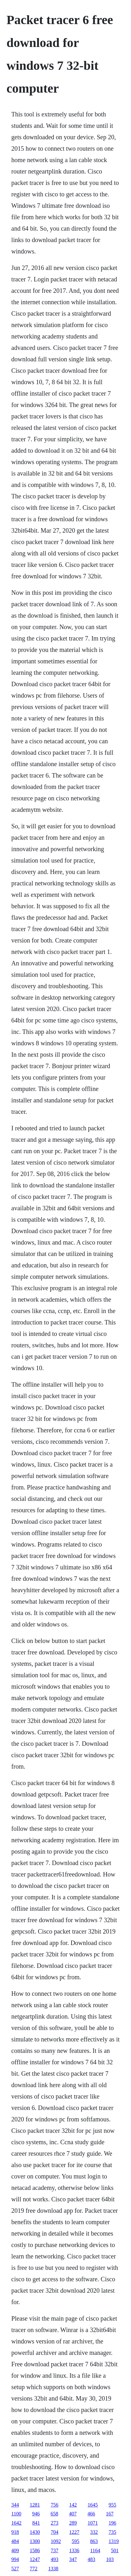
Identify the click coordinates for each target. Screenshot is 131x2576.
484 (15, 2541)
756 (55, 2504)
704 (55, 2532)
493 (55, 2559)
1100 (16, 2513)
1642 (16, 2523)
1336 (74, 2550)
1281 (35, 2504)
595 (75, 2541)
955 (112, 2504)
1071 (93, 2523)
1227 (74, 2532)
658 (54, 2513)
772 (34, 2568)
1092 (56, 2541)
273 (55, 2523)
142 (73, 2504)
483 (91, 2559)
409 (15, 2550)
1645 (93, 2504)
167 (110, 2513)
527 (15, 2568)
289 (73, 2523)
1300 (35, 2541)
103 (110, 2559)
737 (55, 2550)
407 (73, 2513)
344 (15, 2504)
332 (94, 2532)
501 (115, 2550)
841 (36, 2523)
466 (91, 2513)
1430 (35, 2532)
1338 (53, 2568)
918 (15, 2532)
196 (112, 2523)
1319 (114, 2541)
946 (36, 2513)
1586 (35, 2550)
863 (94, 2541)
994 (15, 2559)
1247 (35, 2559)
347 (73, 2559)
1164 (95, 2550)
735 (112, 2532)
